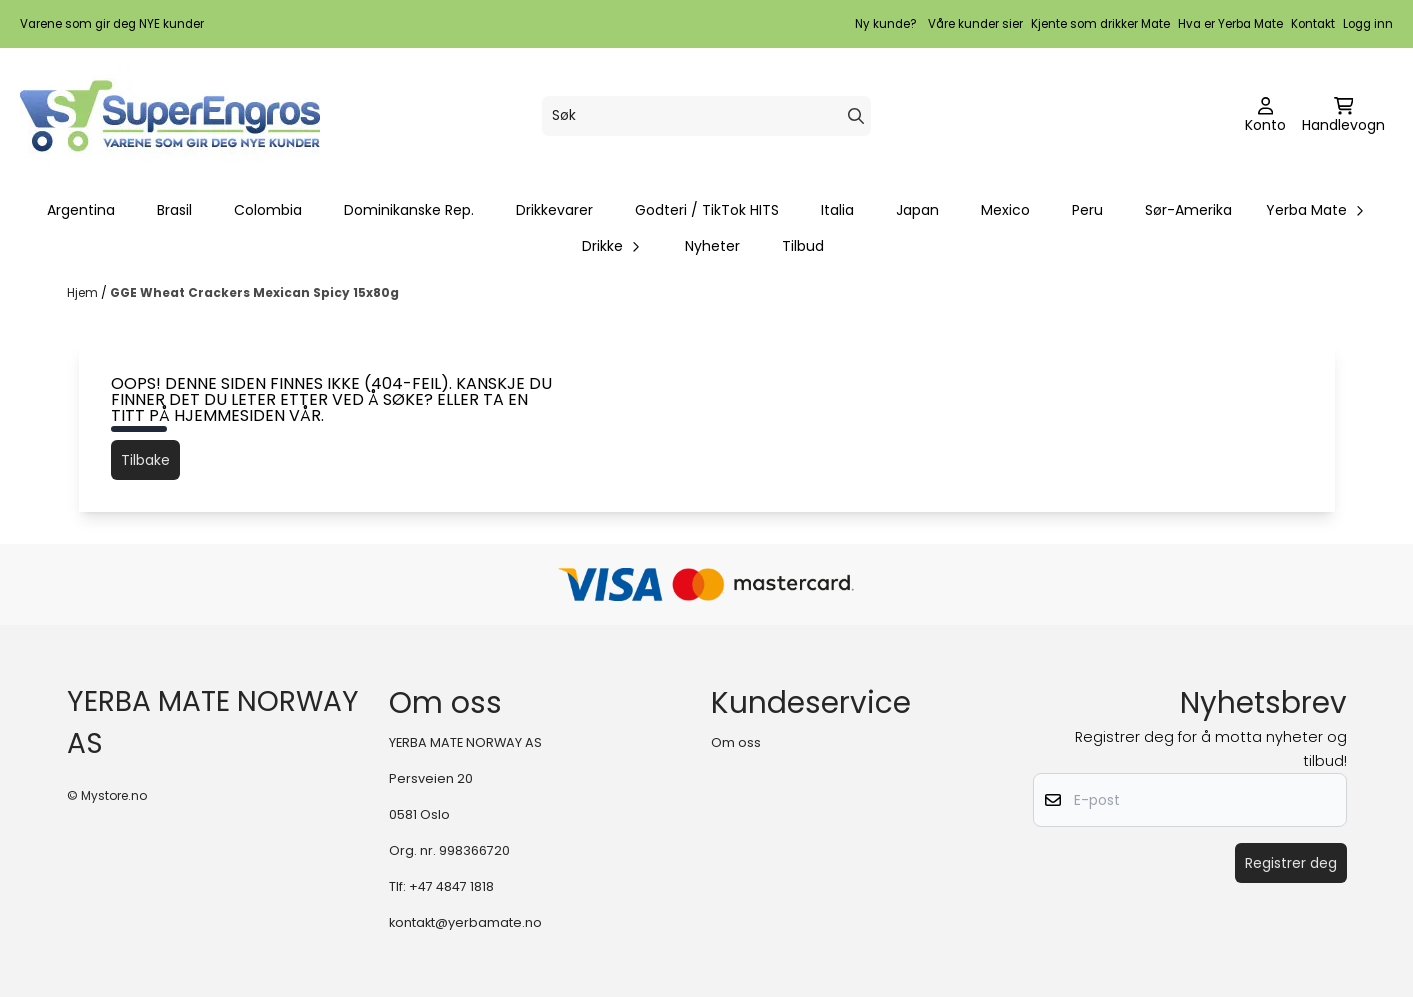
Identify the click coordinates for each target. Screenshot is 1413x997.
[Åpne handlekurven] (1343, 116)
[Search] (856, 116)
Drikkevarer (554, 210)
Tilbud (803, 246)
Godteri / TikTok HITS (707, 210)
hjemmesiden (229, 415)
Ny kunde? (886, 24)
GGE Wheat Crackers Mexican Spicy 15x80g (254, 292)
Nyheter (712, 246)
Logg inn (1368, 24)
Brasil (174, 210)
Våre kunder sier (975, 24)
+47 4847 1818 (451, 886)
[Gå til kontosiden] (1265, 116)
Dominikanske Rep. (409, 210)
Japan (917, 210)
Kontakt (1313, 24)
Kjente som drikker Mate (1100, 24)
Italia (837, 210)
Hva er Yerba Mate (1230, 24)
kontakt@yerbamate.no (465, 922)
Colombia (268, 210)
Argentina (81, 210)
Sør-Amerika (1188, 210)
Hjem (84, 292)
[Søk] (706, 116)
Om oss (736, 742)
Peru (1087, 210)
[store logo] (170, 116)
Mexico (1005, 210)
